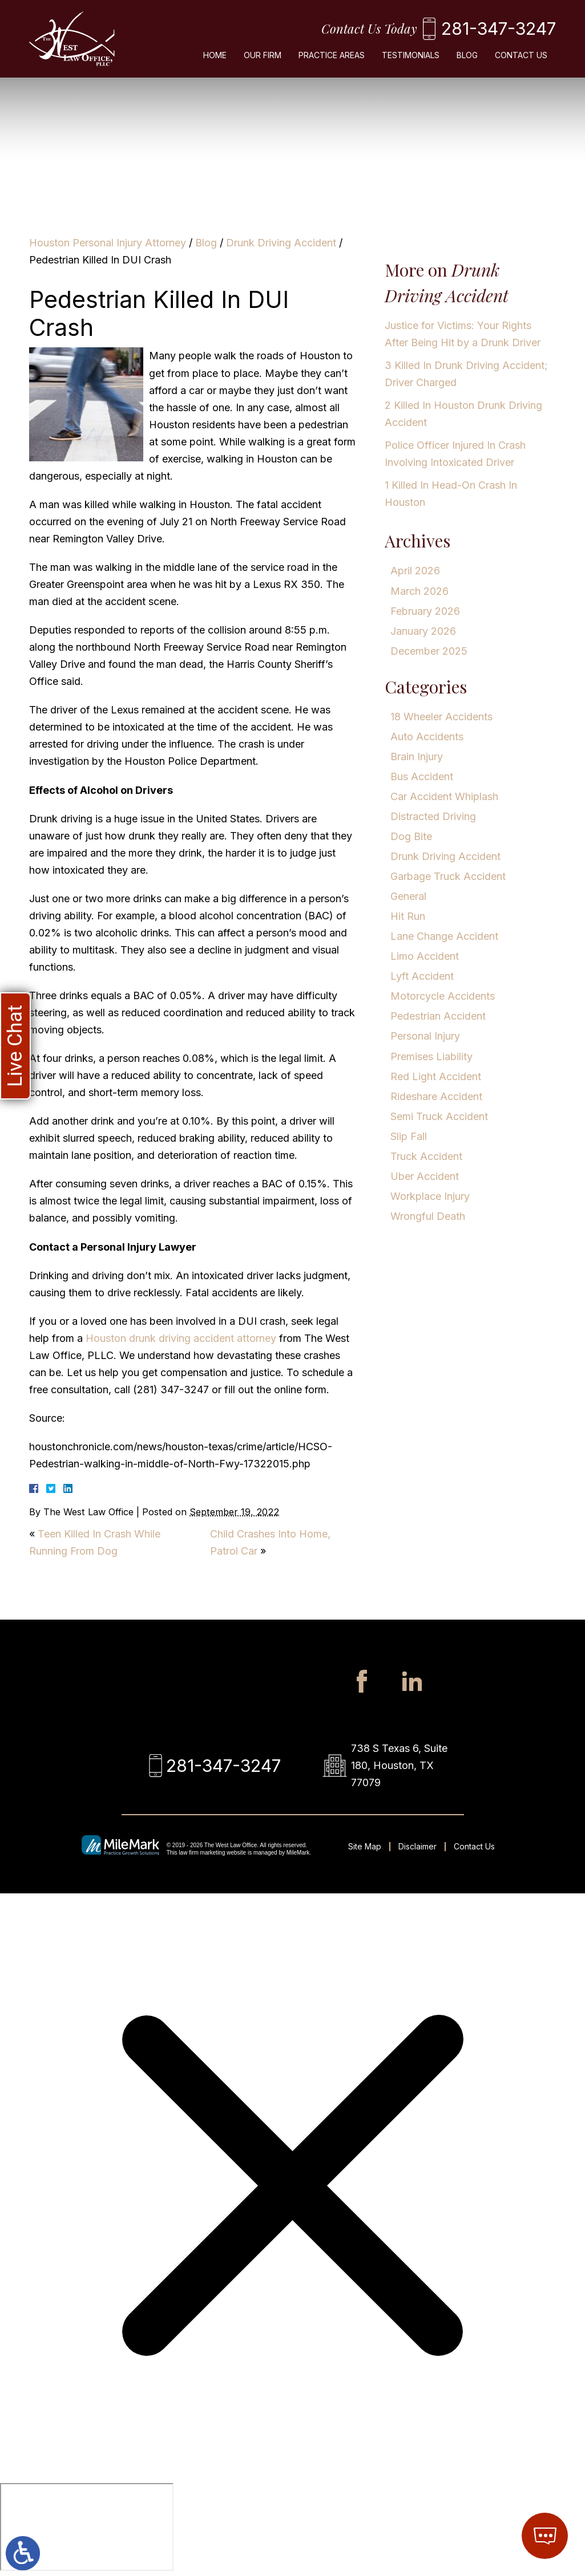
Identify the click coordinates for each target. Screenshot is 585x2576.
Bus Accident (421, 776)
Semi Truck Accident (439, 1116)
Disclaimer (417, 1846)
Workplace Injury (430, 1196)
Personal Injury (425, 1036)
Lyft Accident (422, 976)
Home (215, 55)
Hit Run (407, 916)
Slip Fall (408, 1136)
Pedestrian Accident (438, 1016)
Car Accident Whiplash (444, 796)
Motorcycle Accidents (442, 996)
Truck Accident (426, 1156)
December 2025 (428, 651)
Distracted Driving (433, 816)
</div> (87, 2527)
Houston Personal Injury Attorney (107, 243)
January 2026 (423, 631)
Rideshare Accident (436, 1096)
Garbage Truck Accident (448, 876)
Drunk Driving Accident (281, 243)
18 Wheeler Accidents (441, 717)
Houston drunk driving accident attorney (181, 1338)
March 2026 (419, 591)
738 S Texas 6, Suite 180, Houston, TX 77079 (399, 1765)
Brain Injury (416, 756)
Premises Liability (431, 1056)
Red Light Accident (435, 1076)
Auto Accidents (426, 737)
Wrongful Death (427, 1216)
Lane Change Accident (444, 936)
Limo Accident (424, 956)
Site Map (364, 1846)
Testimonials (410, 55)
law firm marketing (202, 1852)
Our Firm (262, 55)
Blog (467, 55)
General (408, 896)
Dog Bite (411, 836)
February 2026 (425, 611)
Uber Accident (424, 1176)
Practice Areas (331, 55)
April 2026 (415, 571)
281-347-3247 (498, 28)
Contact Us (521, 55)
